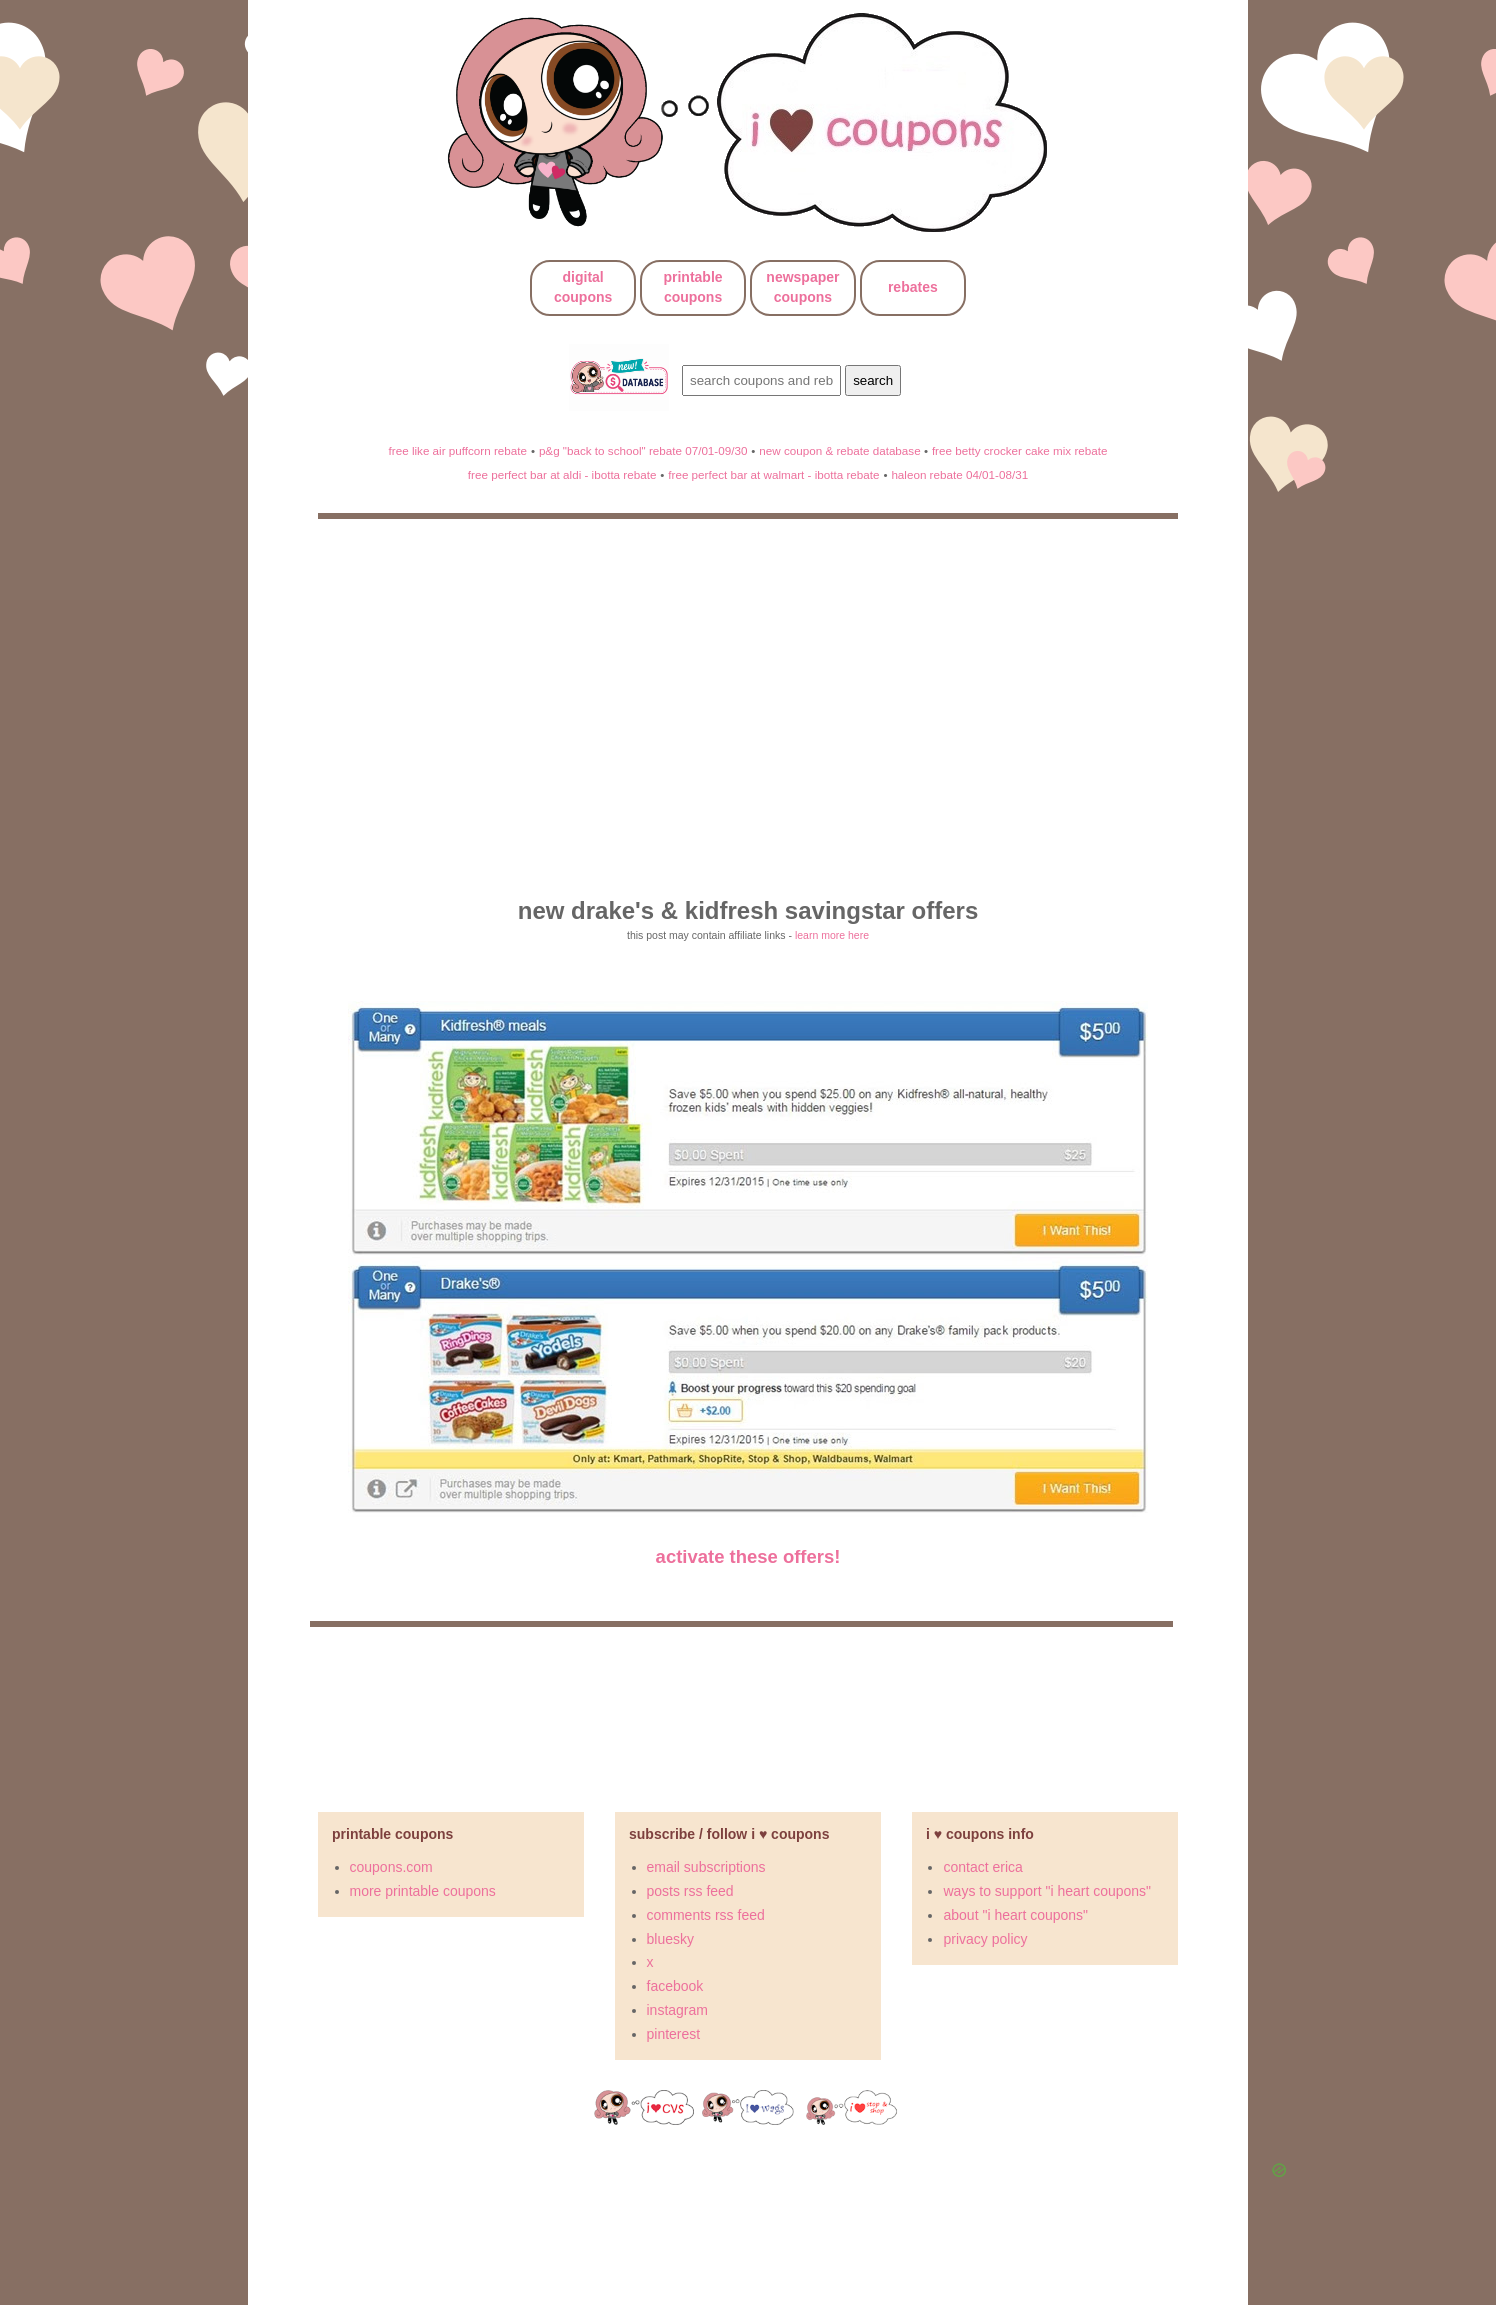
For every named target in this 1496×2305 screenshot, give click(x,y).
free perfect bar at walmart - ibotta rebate (773, 474)
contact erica (982, 1867)
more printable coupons (423, 1891)
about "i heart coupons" (1015, 1915)
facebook (675, 1986)
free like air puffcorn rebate (458, 450)
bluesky (670, 1939)
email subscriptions (706, 1867)
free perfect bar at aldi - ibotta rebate (562, 474)
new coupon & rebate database (841, 450)
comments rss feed (706, 1915)
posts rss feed (690, 1891)
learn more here (832, 935)
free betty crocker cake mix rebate (1020, 450)
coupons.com (391, 1867)
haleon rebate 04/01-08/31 (959, 474)
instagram (677, 2010)
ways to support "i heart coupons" (1047, 1891)
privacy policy (985, 1939)
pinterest (674, 2034)
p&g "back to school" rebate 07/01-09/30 (643, 450)
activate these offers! (748, 1556)
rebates (913, 287)
